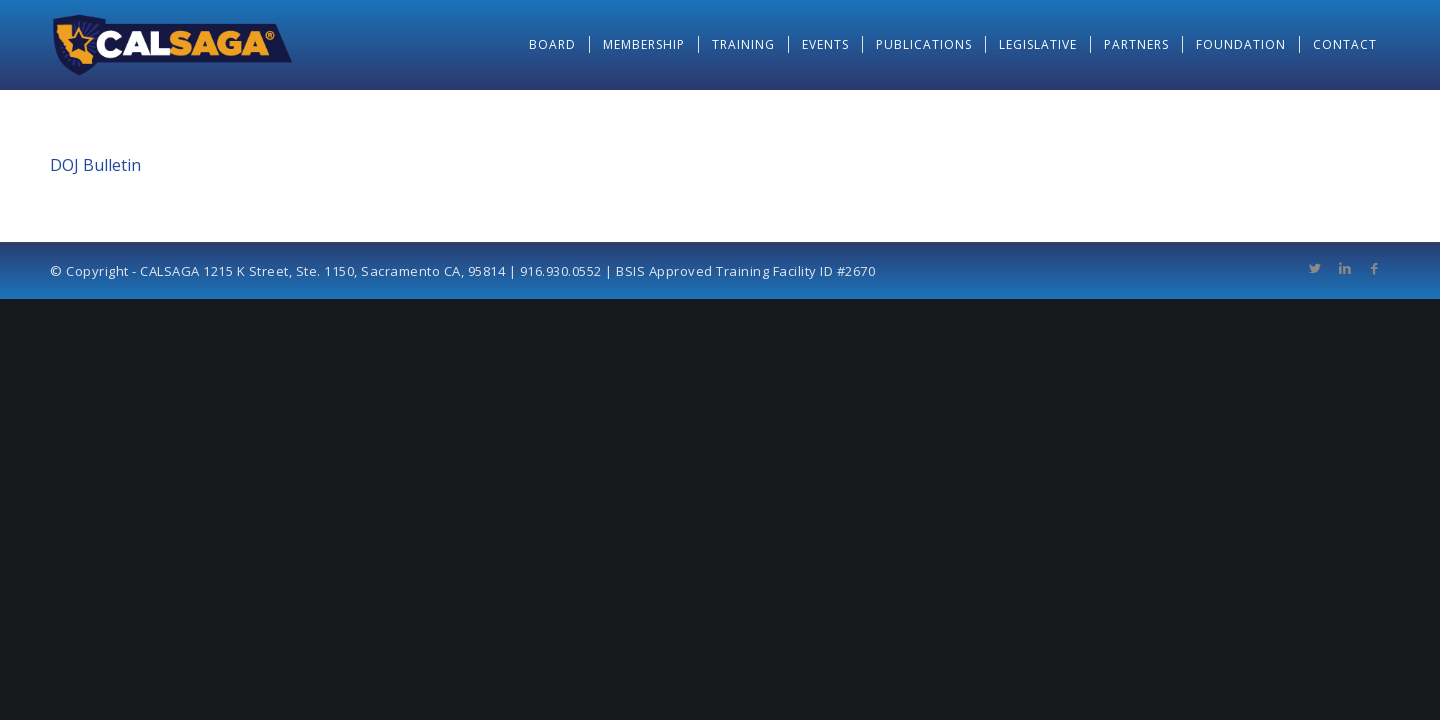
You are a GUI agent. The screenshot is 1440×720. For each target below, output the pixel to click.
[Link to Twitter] (1315, 268)
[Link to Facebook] (1375, 268)
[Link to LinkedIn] (1345, 268)
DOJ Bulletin (95, 165)
